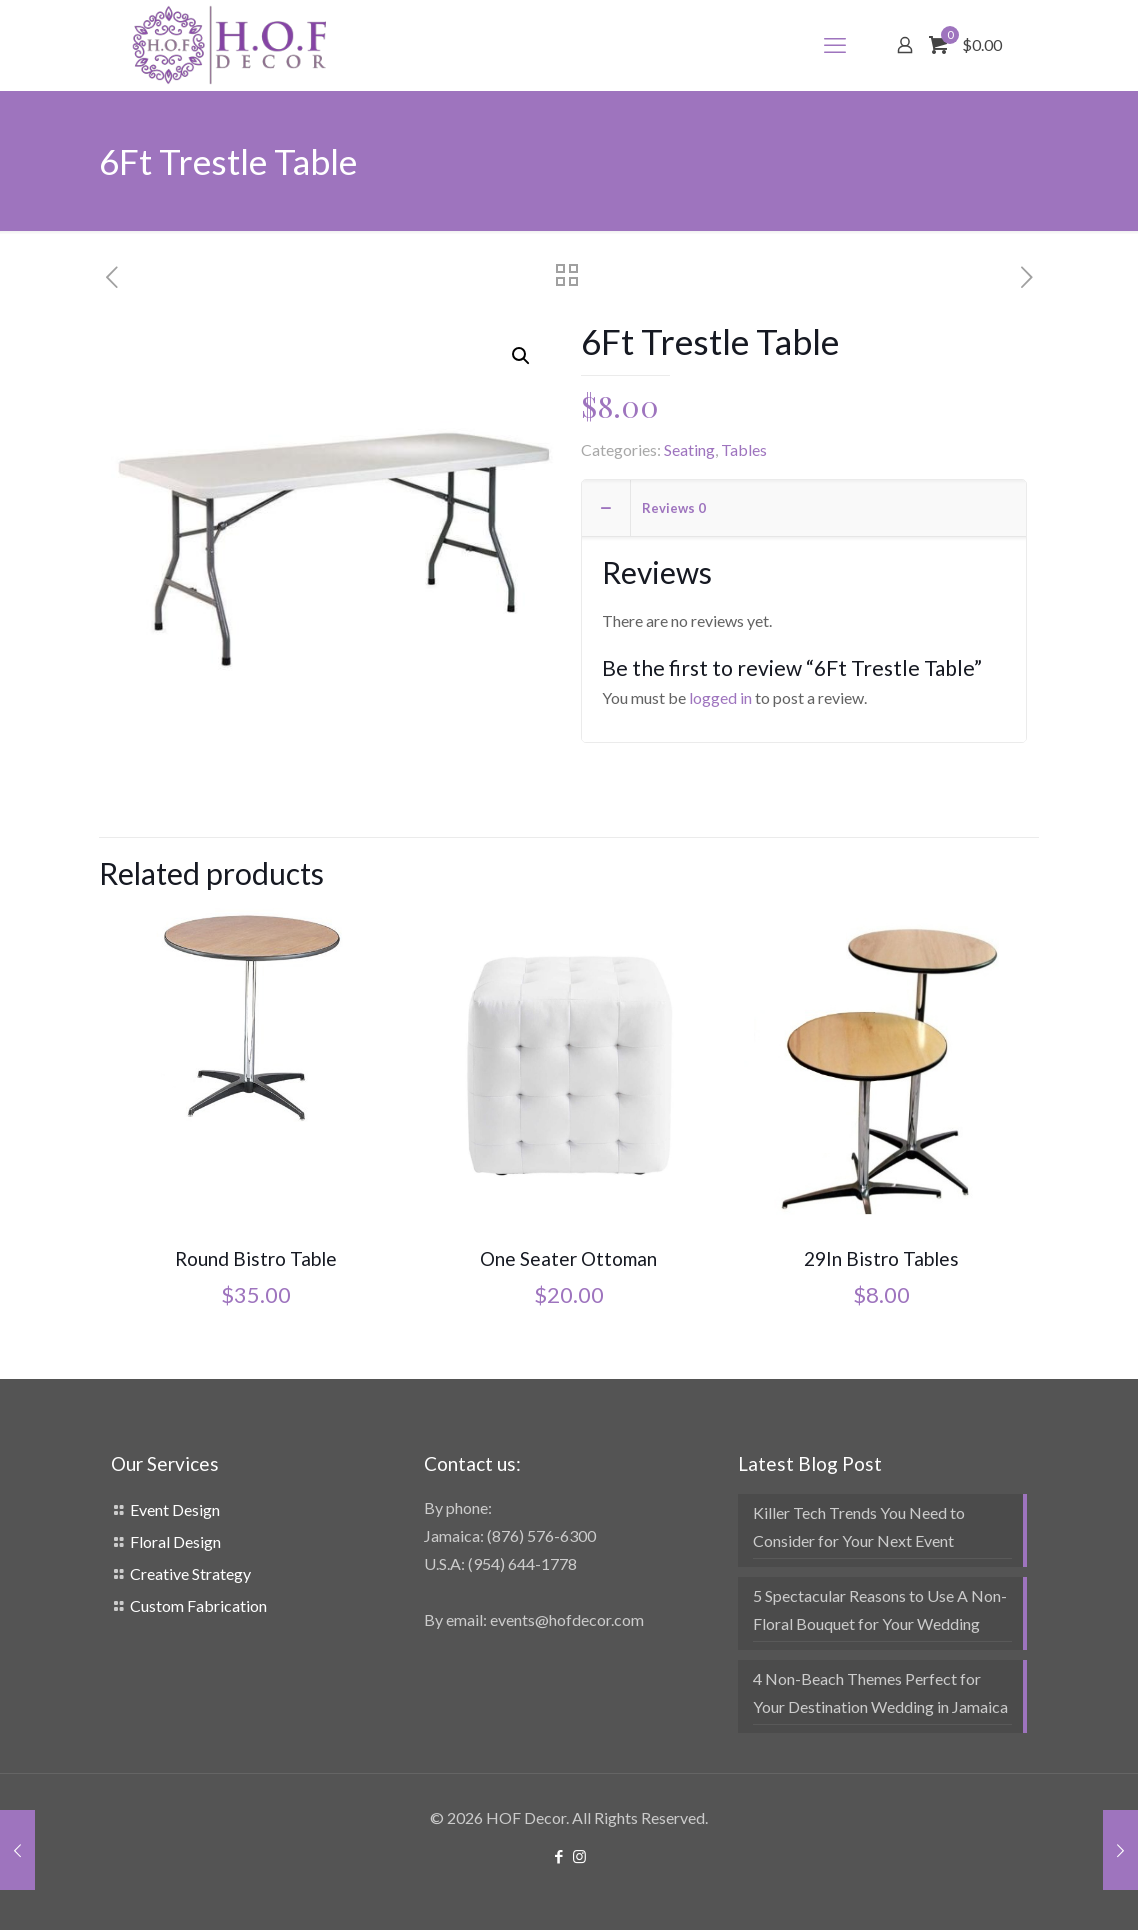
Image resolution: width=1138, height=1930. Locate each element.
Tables (744, 449)
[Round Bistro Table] (255, 1016)
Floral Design (175, 1541)
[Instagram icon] (579, 1856)
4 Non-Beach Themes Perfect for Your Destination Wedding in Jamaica (880, 1692)
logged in (720, 697)
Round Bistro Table (256, 1258)
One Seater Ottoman (568, 1258)
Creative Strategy (190, 1573)
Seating (689, 449)
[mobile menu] (835, 45)
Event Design (175, 1509)
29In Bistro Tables (881, 1258)
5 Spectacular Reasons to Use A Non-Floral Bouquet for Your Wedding (880, 1609)
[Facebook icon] (558, 1856)
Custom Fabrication (198, 1605)
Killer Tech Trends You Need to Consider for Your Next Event (859, 1526)
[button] (522, 356)
